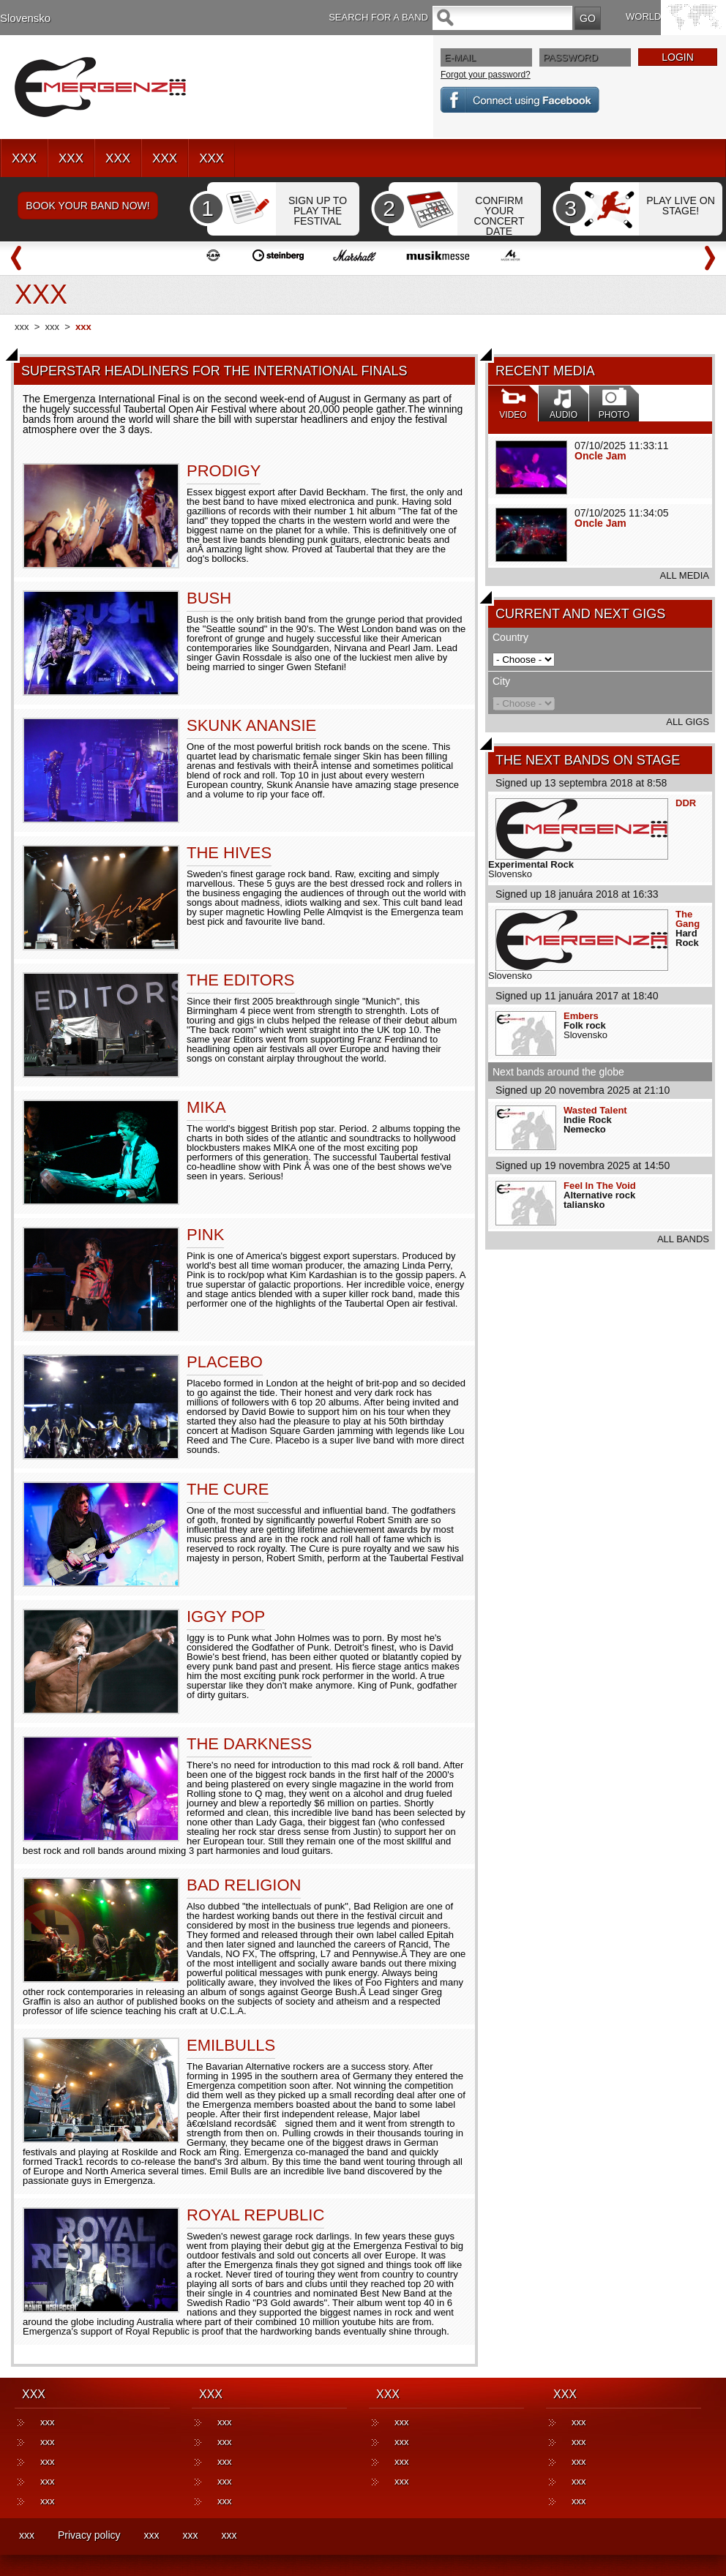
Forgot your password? (486, 75)
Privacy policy (89, 2535)
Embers (581, 1015)
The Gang (688, 919)
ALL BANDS (683, 1239)
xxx (22, 326)
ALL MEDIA (684, 575)
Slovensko (25, 18)
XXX (24, 158)
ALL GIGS (687, 721)
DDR (686, 802)
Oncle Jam (600, 456)
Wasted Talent (595, 1110)
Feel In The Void (600, 1185)
